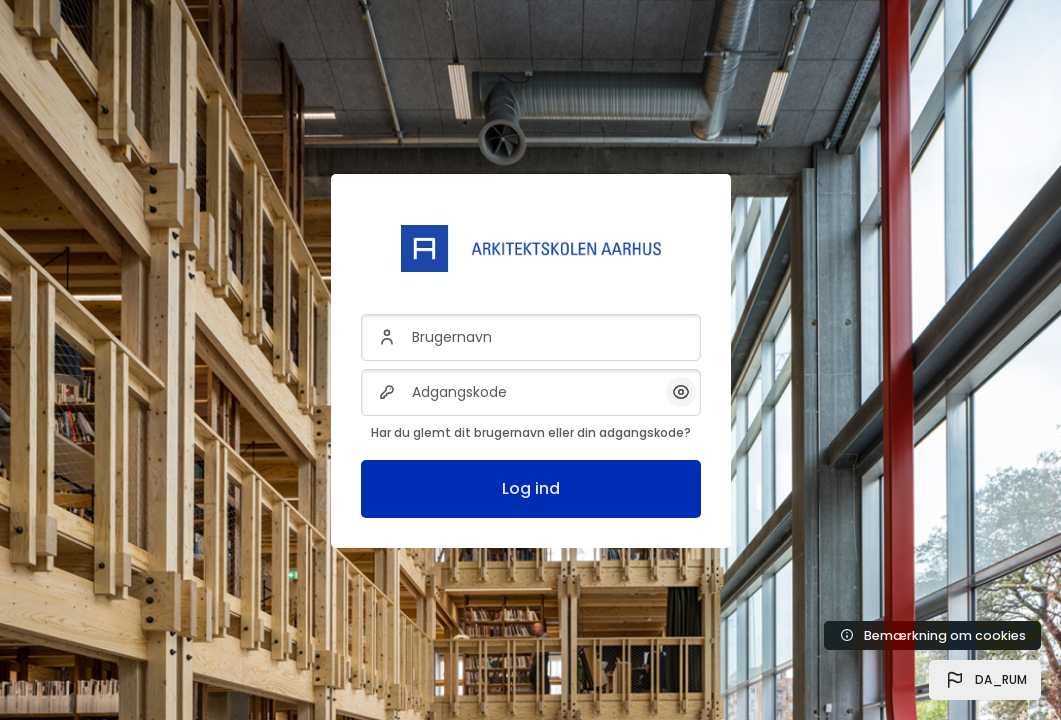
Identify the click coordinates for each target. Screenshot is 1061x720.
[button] (985, 680)
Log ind (531, 488)
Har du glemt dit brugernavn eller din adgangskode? (531, 432)
